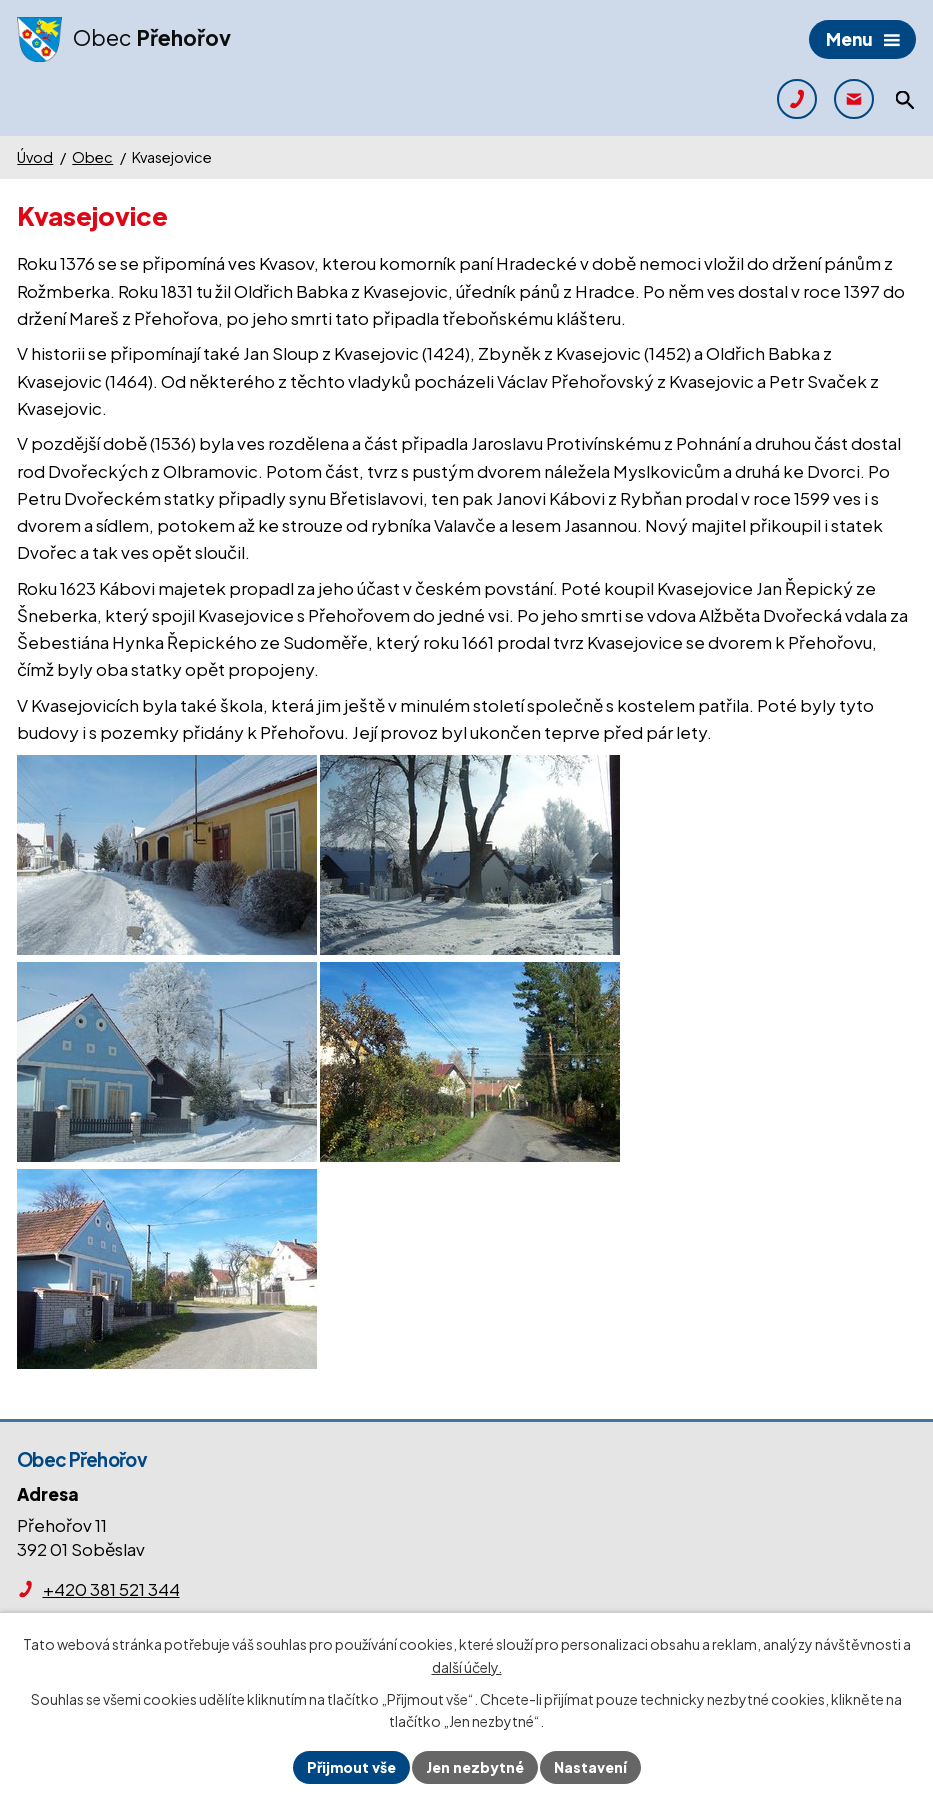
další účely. (467, 1667)
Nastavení (590, 1767)
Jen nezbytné (475, 1767)
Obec (92, 157)
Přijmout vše (351, 1767)
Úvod (35, 157)
